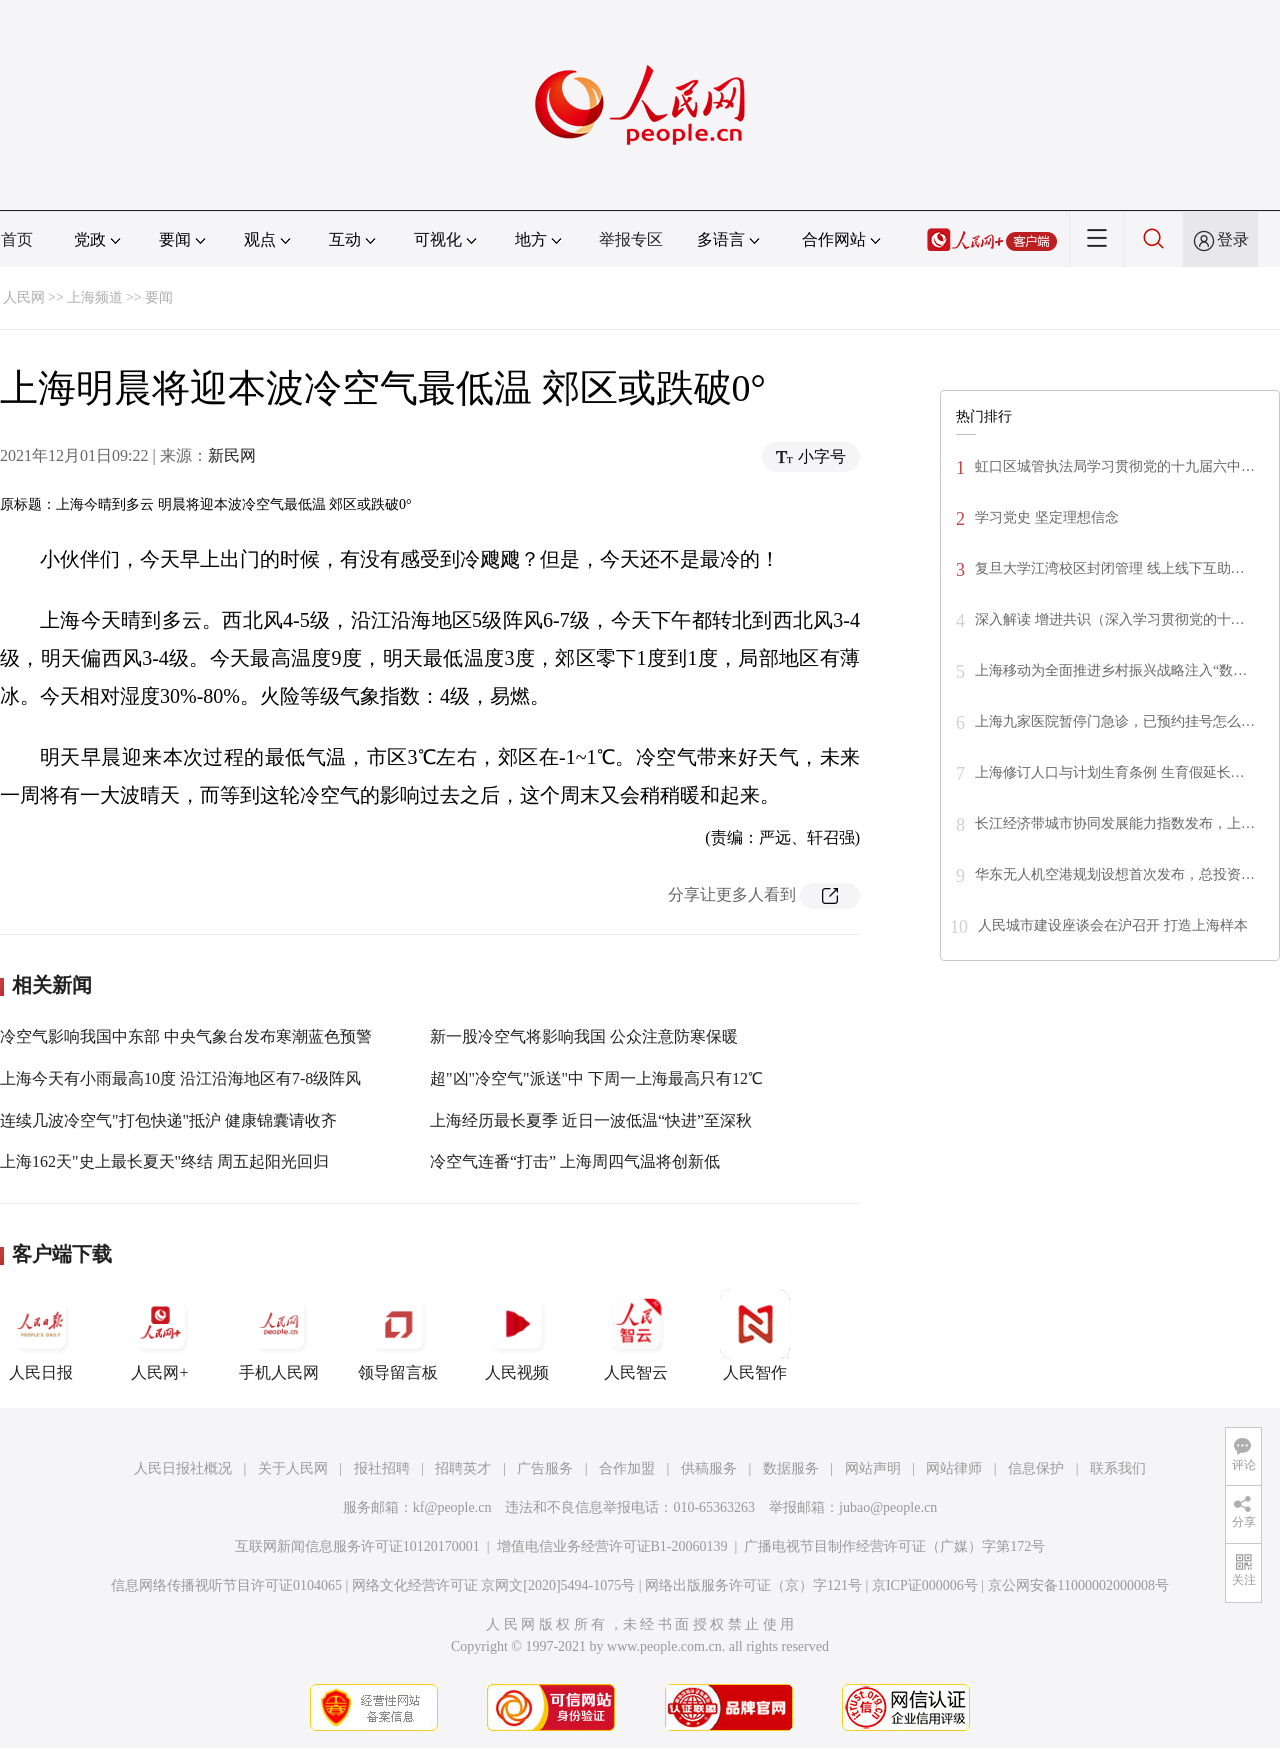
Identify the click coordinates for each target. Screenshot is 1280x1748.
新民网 (232, 455)
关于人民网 (293, 1468)
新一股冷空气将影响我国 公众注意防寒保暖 (584, 1036)
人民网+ (160, 1335)
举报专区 (631, 239)
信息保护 (1036, 1468)
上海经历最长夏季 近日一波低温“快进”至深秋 (591, 1120)
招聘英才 (463, 1468)
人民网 (24, 297)
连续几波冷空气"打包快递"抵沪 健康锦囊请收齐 (168, 1120)
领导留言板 (398, 1335)
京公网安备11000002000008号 (1078, 1585)
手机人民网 (279, 1335)
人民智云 (636, 1335)
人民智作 (755, 1335)
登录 (1233, 239)
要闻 (159, 297)
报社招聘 (382, 1468)
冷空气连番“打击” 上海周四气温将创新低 (575, 1161)
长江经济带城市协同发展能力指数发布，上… (1115, 823)
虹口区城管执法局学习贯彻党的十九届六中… (1115, 466)
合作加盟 (627, 1468)
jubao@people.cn (888, 1507)
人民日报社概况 (183, 1468)
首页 (17, 239)
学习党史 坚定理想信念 (1047, 517)
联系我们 (1118, 1468)
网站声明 (873, 1468)
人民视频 (517, 1335)
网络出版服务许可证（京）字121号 (753, 1585)
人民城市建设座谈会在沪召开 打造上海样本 (1113, 925)
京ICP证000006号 (925, 1585)
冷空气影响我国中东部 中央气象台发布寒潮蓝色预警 (186, 1036)
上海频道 (95, 297)
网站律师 (954, 1468)
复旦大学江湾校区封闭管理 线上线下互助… (1110, 568)
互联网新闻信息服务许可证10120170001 (357, 1546)
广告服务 (545, 1468)
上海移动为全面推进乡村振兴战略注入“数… (1111, 670)
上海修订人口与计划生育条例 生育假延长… (1110, 772)
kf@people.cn (452, 1507)
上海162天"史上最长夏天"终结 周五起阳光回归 (164, 1161)
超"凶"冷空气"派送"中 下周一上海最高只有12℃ (596, 1078)
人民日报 (41, 1335)
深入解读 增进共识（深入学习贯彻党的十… (1110, 619)
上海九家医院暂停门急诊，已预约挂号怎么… (1115, 721)
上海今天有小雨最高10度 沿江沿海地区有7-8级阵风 (180, 1078)
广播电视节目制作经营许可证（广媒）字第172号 (894, 1546)
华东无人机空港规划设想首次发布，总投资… (1115, 874)
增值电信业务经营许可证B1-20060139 (612, 1546)
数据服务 (791, 1468)
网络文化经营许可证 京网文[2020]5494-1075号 (494, 1585)
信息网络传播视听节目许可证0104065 (226, 1585)
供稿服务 (709, 1468)
